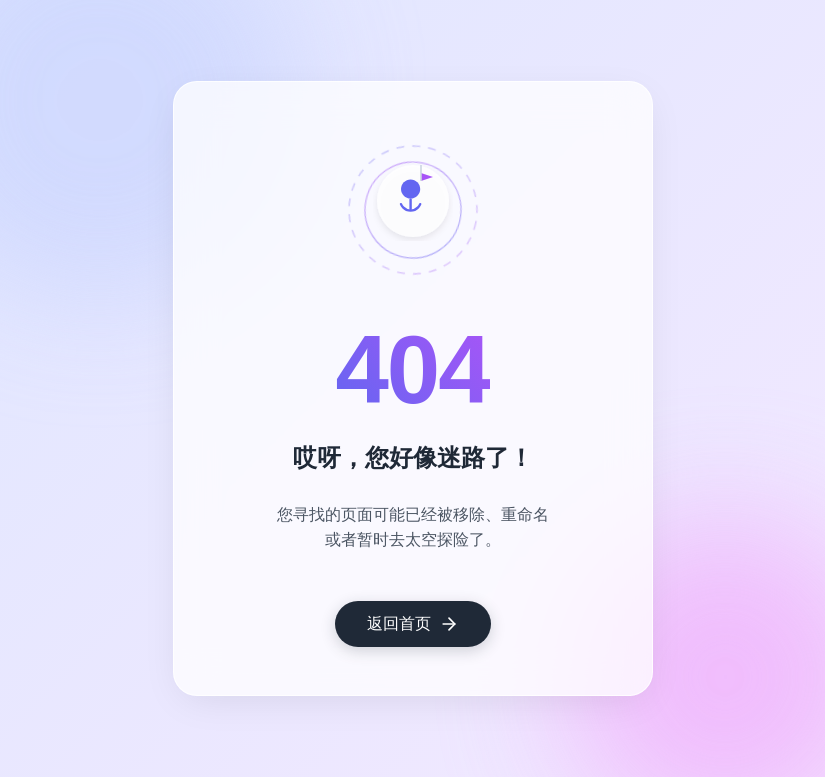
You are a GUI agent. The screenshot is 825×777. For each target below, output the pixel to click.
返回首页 (413, 624)
